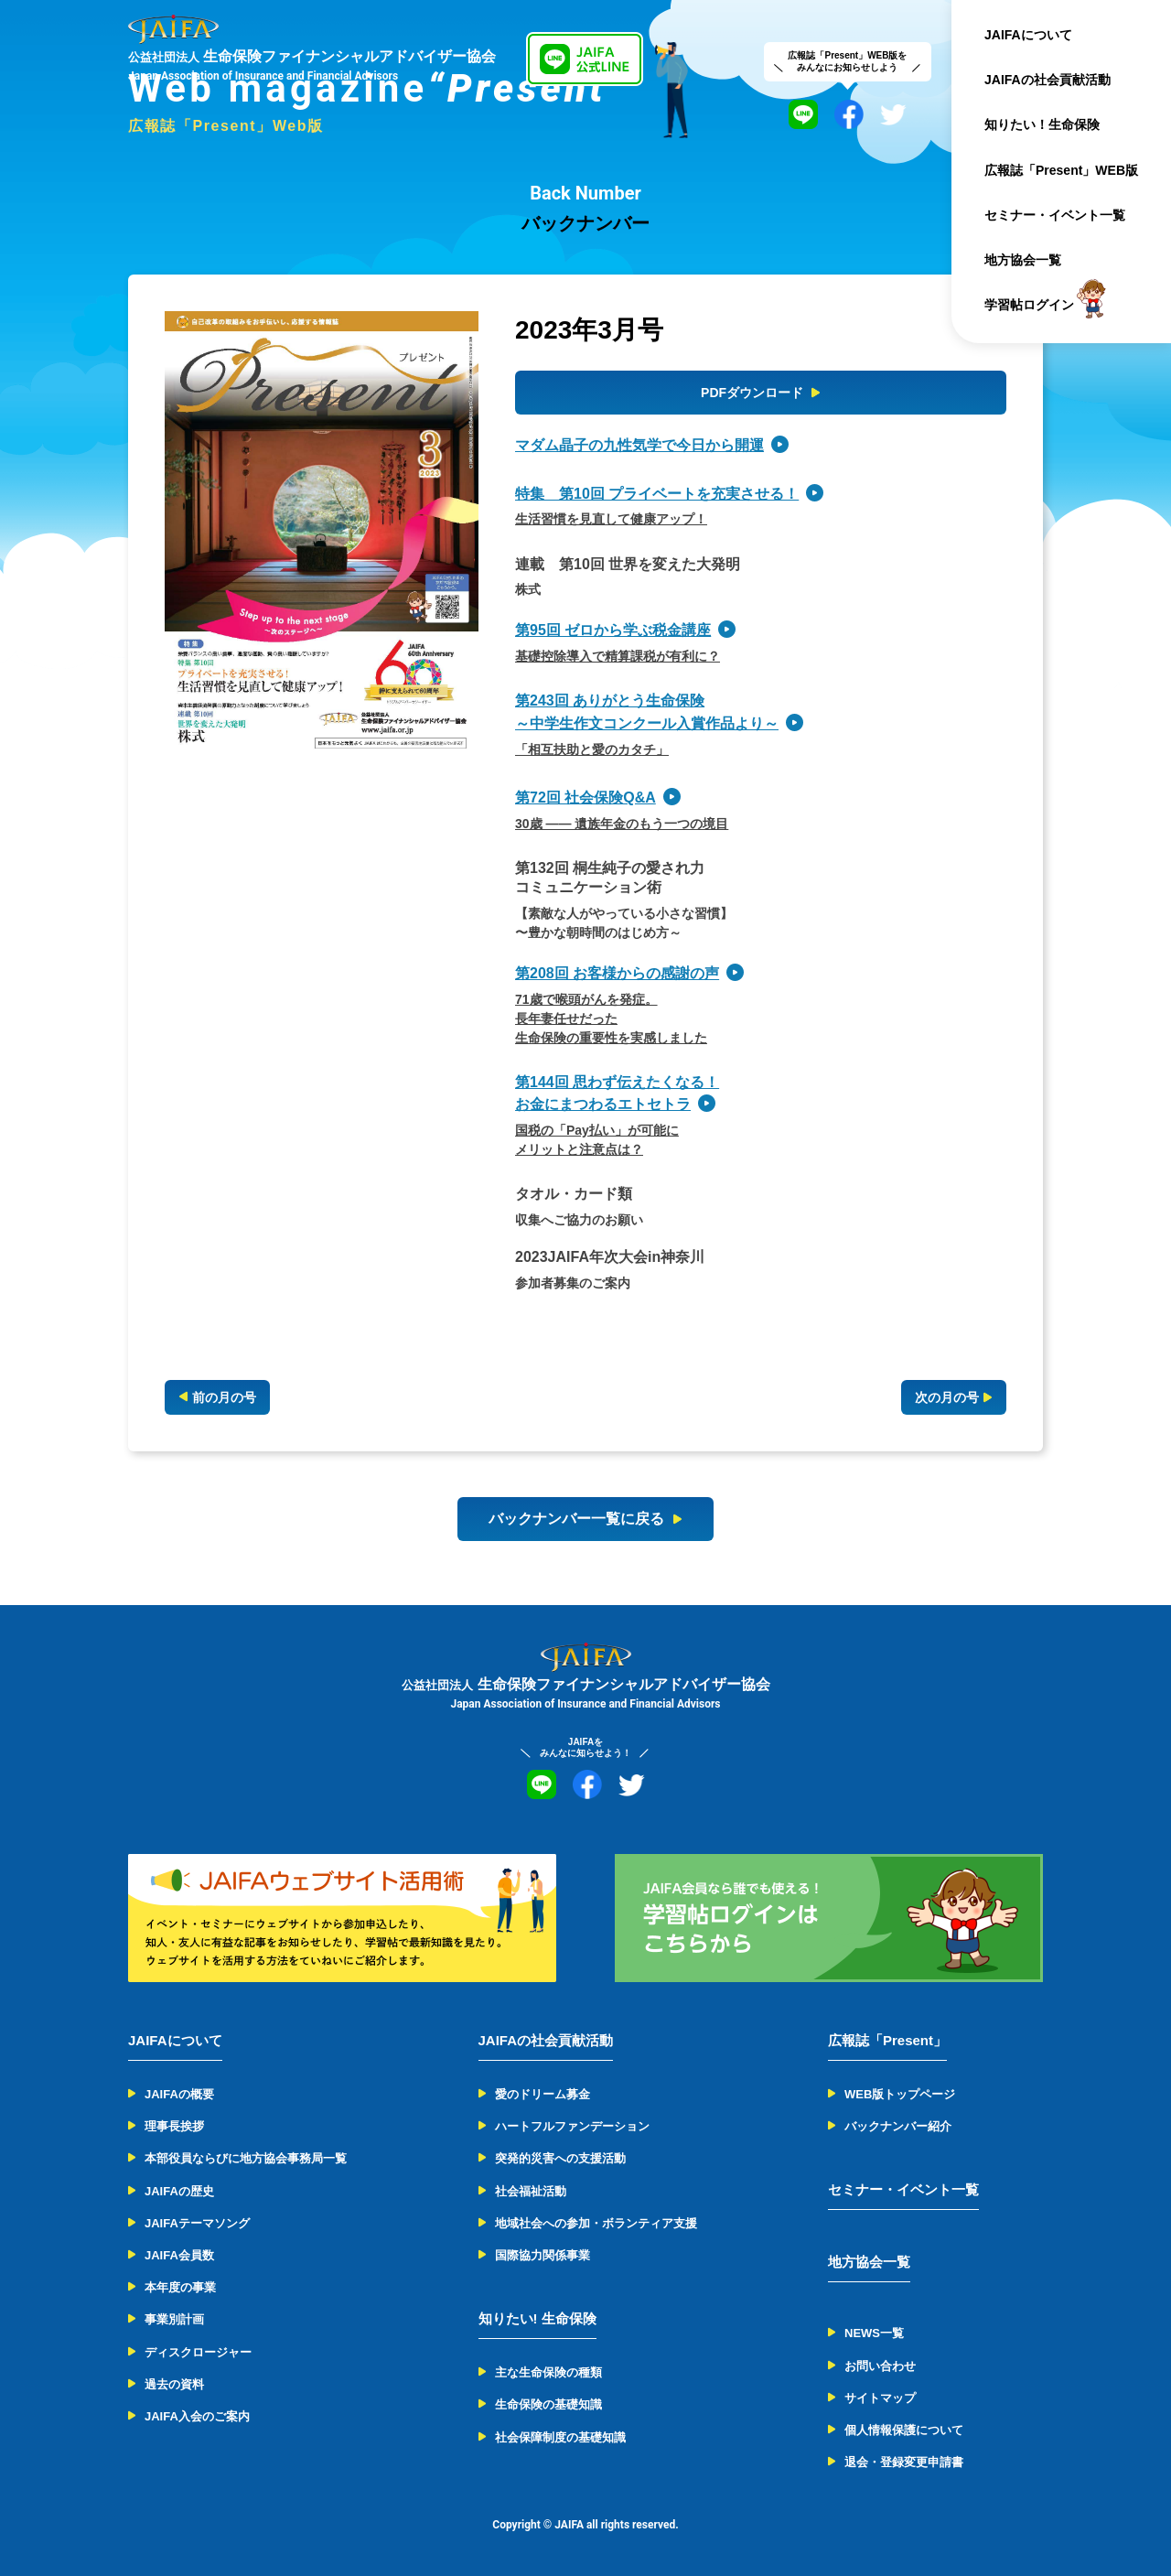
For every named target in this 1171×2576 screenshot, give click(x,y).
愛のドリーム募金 (542, 2094)
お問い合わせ (880, 2366)
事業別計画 (174, 2319)
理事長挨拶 (174, 2126)
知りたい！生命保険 (1042, 124)
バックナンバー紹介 (897, 2126)
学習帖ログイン (1029, 305)
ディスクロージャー (198, 2352)
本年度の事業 (180, 2287)
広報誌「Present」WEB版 (1061, 170)
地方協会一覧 (1022, 260)
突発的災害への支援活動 (560, 2158)
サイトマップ (880, 2398)
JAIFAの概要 (179, 2094)
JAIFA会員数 (179, 2255)
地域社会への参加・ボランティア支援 (596, 2223)
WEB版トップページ (899, 2094)
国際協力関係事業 (542, 2255)
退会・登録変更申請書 (903, 2462)
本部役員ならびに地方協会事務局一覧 (246, 2158)
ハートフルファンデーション (572, 2126)
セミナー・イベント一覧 (1054, 215)
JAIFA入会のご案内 (197, 2416)
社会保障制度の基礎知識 (560, 2437)
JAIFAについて (1028, 34)
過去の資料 (174, 2384)
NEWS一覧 (874, 2333)
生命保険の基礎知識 (548, 2404)
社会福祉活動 (530, 2191)
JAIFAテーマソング (197, 2223)
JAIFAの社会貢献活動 (1047, 79)
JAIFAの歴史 (179, 2191)
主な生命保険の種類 (548, 2372)
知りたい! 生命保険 (537, 2318)
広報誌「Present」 (887, 2040)
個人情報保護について (903, 2430)
